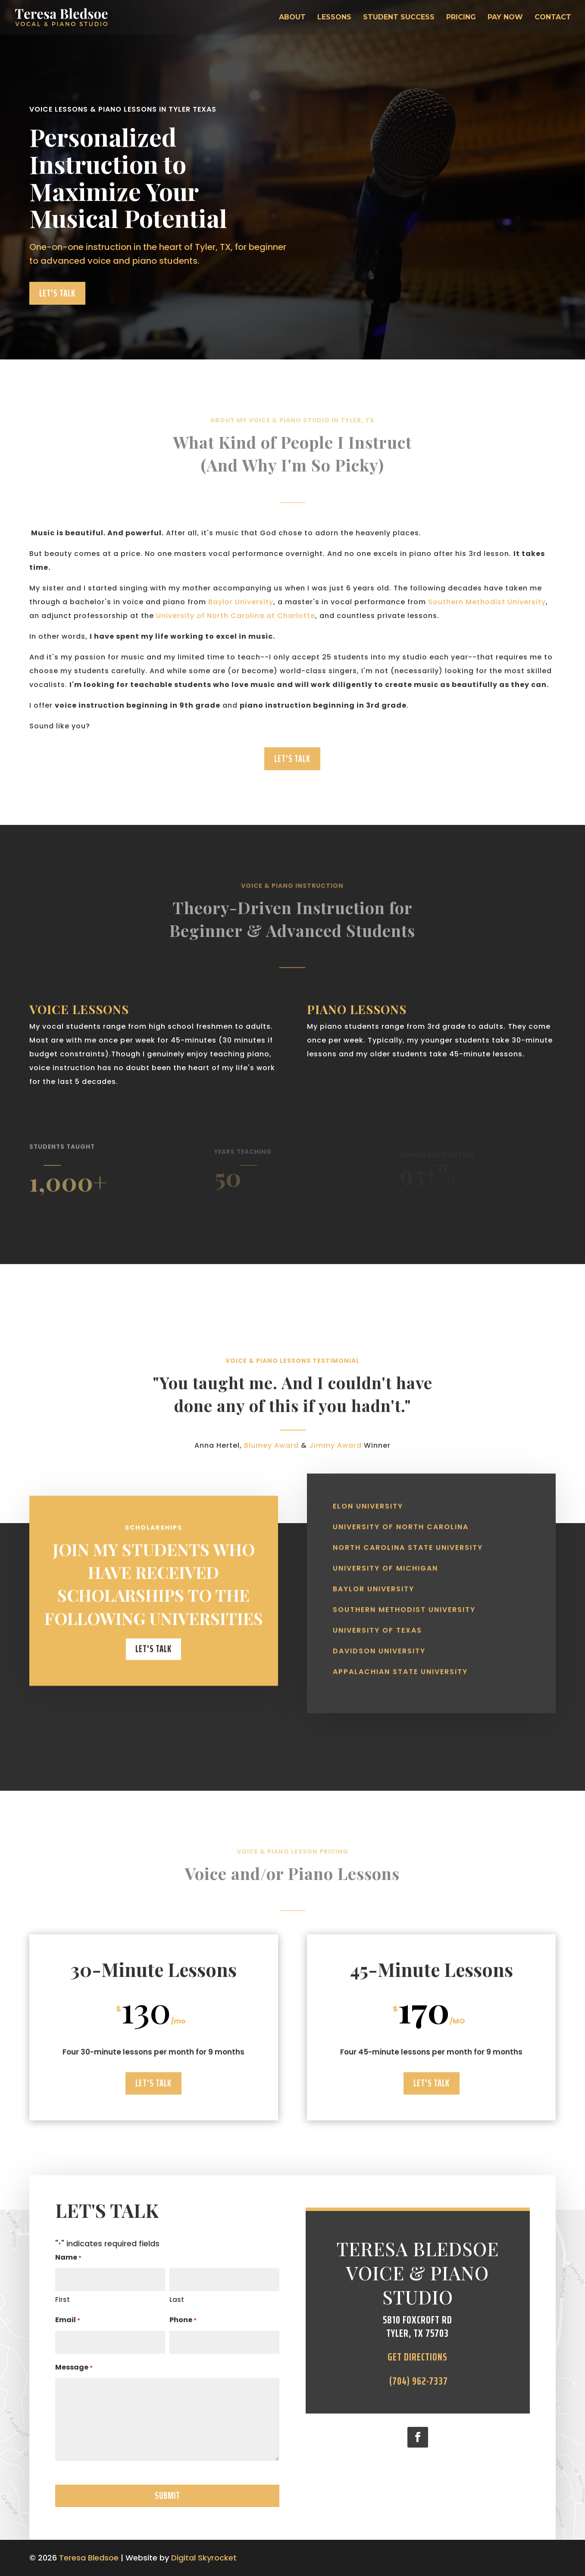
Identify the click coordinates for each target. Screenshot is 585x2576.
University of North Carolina (401, 1514)
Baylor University (240, 602)
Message (74, 2368)
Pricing (461, 17)
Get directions (417, 2356)
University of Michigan (385, 1555)
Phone (183, 2320)
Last (176, 2299)
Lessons (334, 17)
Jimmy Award (335, 1459)
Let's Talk (57, 293)
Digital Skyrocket (204, 2557)
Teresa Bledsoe (89, 2557)
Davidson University (379, 1638)
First (62, 2299)
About (292, 17)
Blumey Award (271, 1459)
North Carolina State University (408, 1534)
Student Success (399, 17)
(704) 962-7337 (417, 2381)
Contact (553, 17)
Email (67, 2320)
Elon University (368, 1493)
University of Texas (377, 1617)
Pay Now (505, 17)
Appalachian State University (400, 1659)
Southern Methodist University (487, 602)
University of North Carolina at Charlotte (235, 616)
